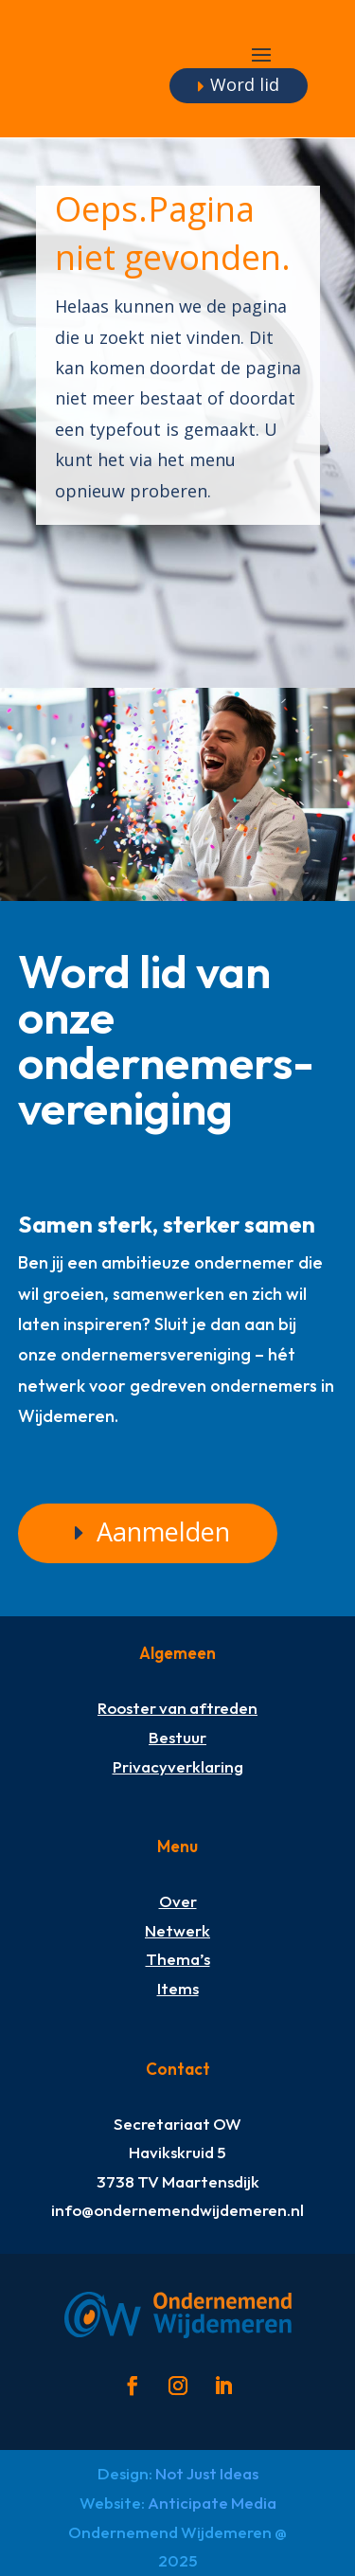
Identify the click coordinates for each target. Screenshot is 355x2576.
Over (178, 1901)
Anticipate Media (212, 2503)
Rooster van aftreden (177, 1708)
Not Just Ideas (206, 2473)
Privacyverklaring (178, 1766)
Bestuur (177, 1737)
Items (178, 1988)
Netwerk (177, 1930)
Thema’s (178, 1959)
